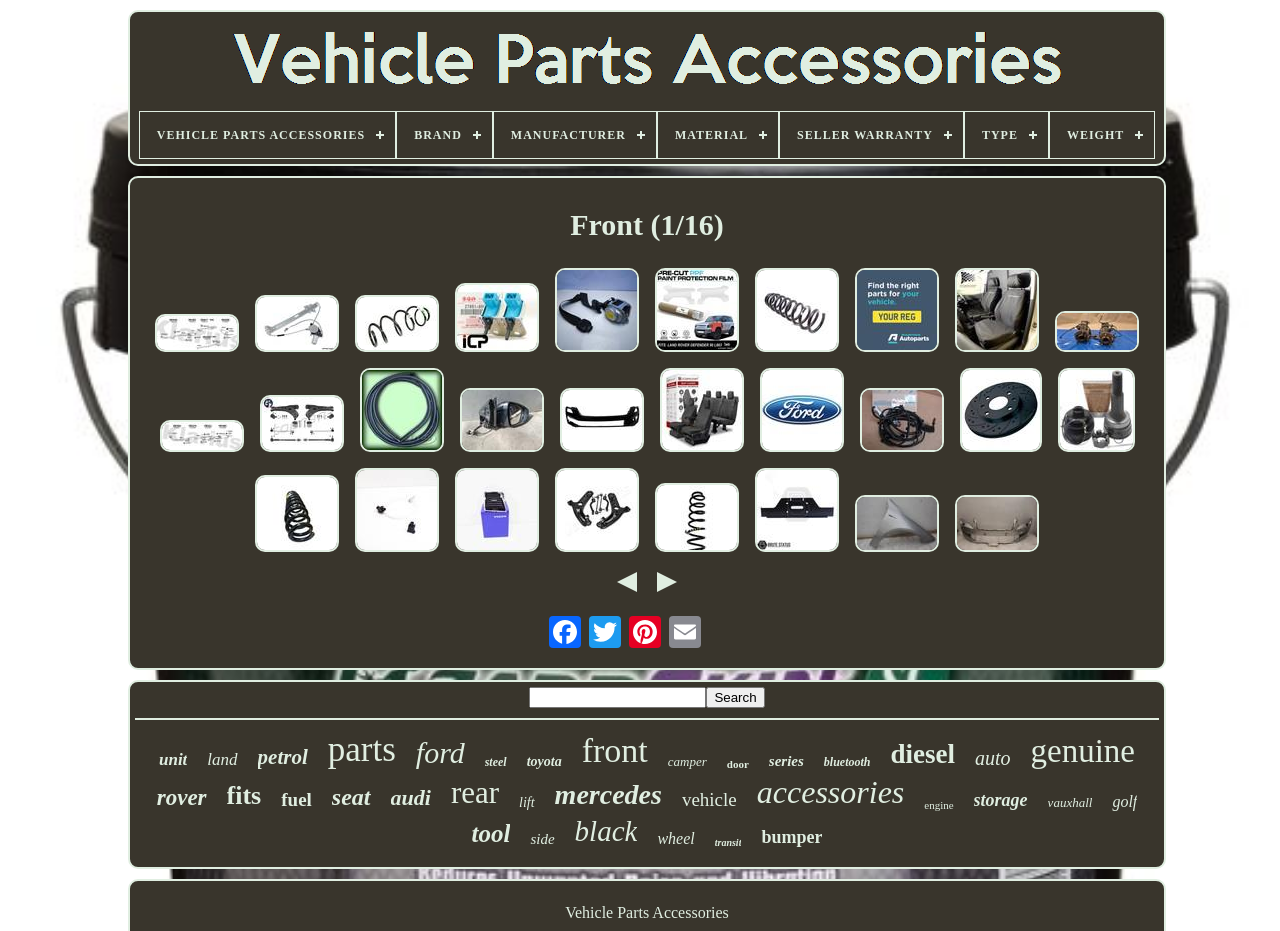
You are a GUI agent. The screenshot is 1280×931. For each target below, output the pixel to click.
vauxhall (1070, 802)
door (738, 764)
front (615, 750)
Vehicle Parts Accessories (647, 912)
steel (496, 762)
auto (993, 758)
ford (440, 752)
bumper (791, 837)
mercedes (608, 794)
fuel (296, 799)
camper (687, 761)
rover (182, 797)
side (542, 839)
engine (938, 805)
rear (475, 792)
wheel (675, 838)
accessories (831, 792)
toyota (544, 761)
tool (491, 833)
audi (411, 797)
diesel (922, 754)
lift (527, 802)
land (222, 759)
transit (728, 842)
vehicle (709, 799)
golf (1124, 801)
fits (244, 795)
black (606, 831)
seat (351, 797)
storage (1001, 800)
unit (173, 759)
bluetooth (847, 762)
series (786, 761)
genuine (1083, 751)
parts (362, 749)
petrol (283, 757)
